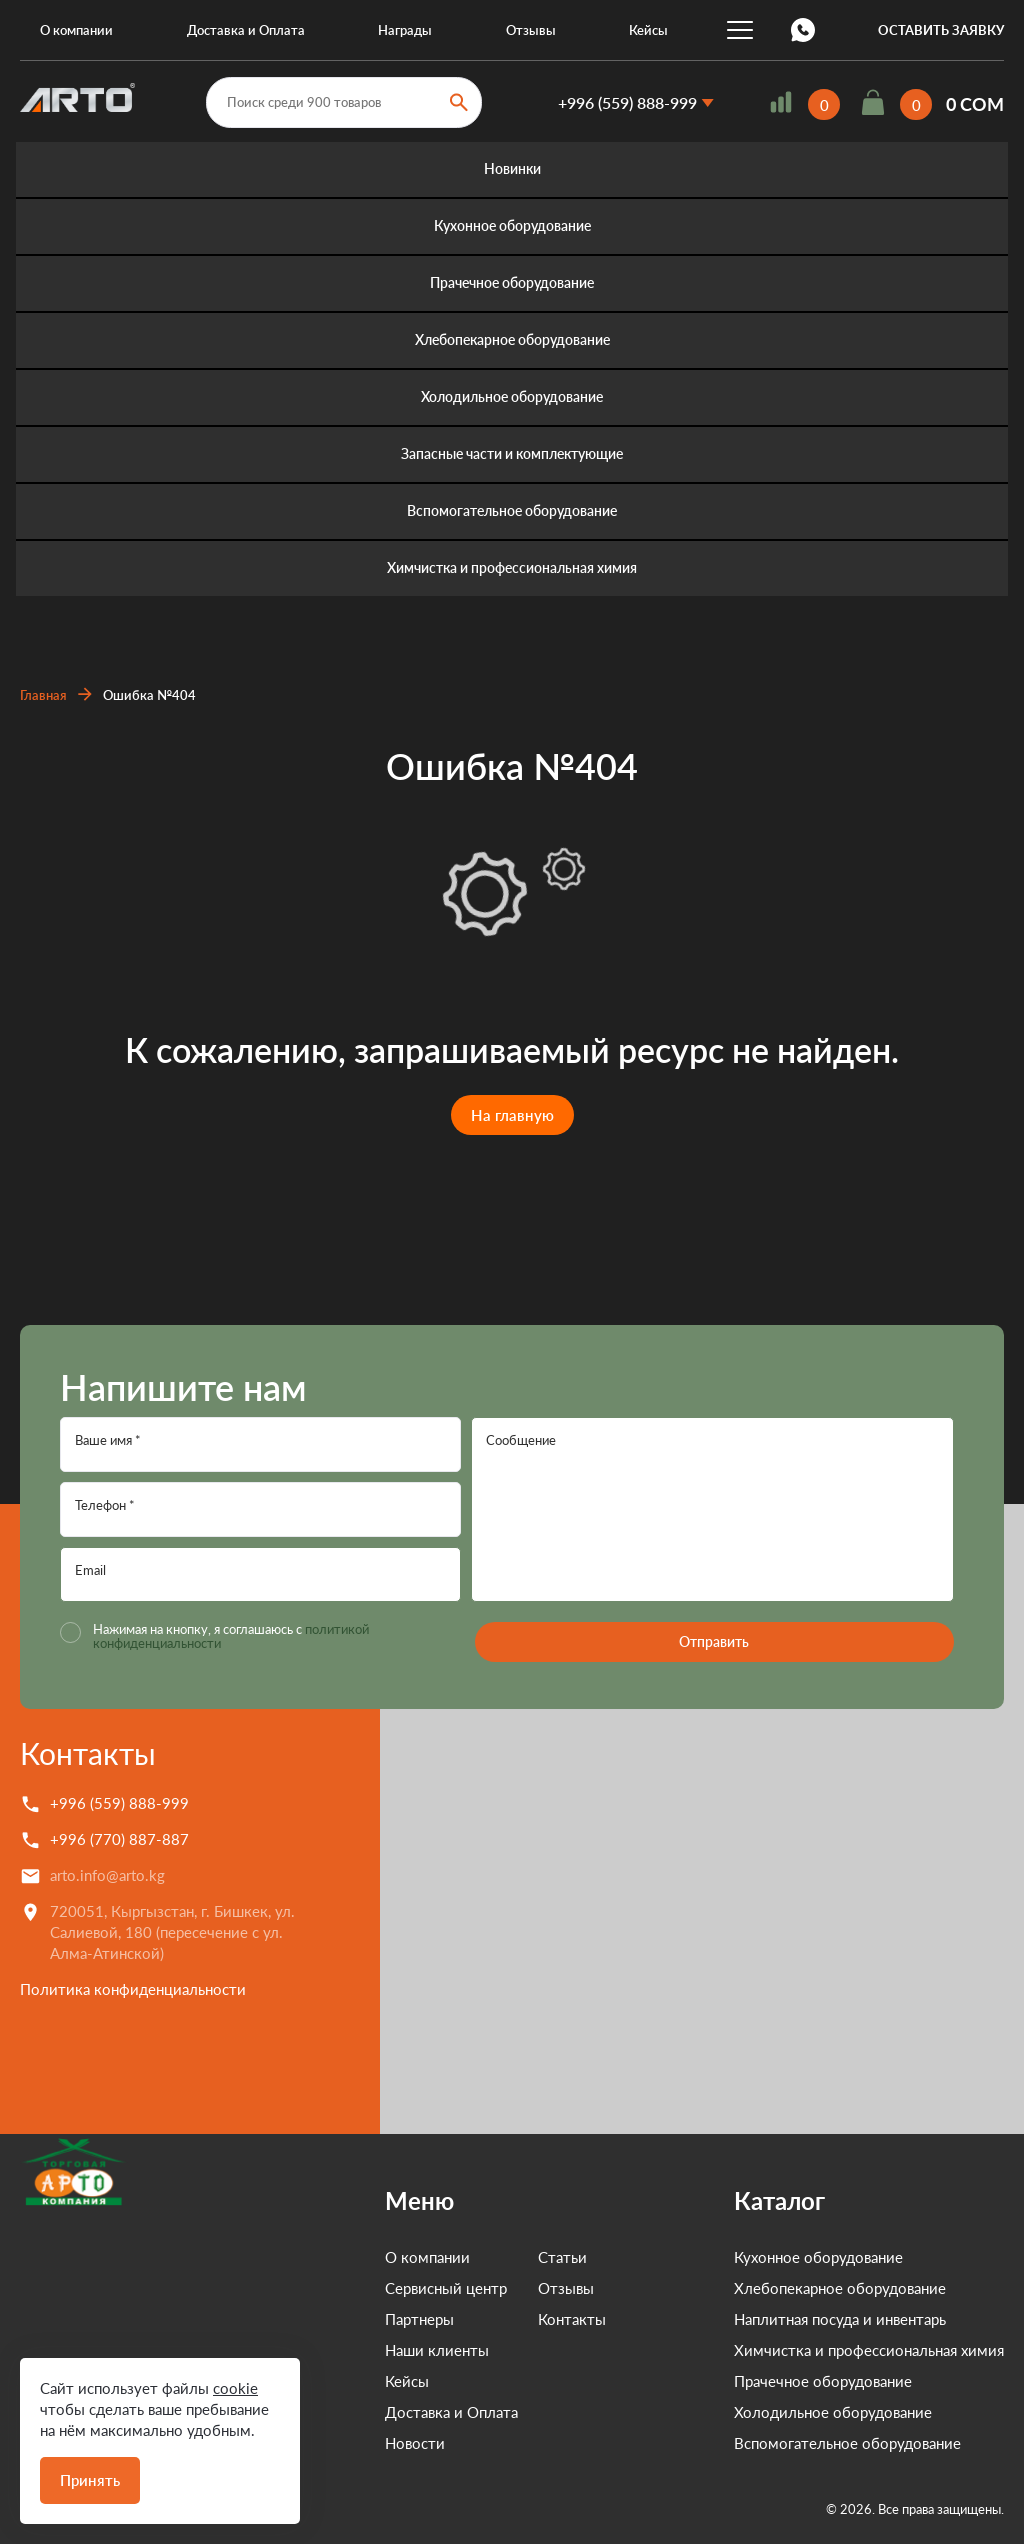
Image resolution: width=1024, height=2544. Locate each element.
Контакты (88, 1753)
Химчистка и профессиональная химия (512, 568)
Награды (405, 30)
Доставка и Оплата (246, 30)
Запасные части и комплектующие (512, 454)
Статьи (497, 2257)
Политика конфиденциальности (133, 1989)
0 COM (975, 105)
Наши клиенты (372, 2350)
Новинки (512, 169)
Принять (90, 2480)
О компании (76, 30)
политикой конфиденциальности (190, 1643)
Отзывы (531, 30)
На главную (512, 1115)
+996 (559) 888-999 (627, 102)
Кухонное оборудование (512, 226)
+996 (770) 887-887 (119, 1839)
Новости (350, 2443)
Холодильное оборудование (512, 397)
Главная (43, 695)
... (740, 30)
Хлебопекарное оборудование (512, 340)
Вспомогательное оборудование (512, 511)
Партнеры (354, 2319)
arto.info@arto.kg (107, 1875)
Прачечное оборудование (512, 283)
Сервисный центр (381, 2288)
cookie (235, 2388)
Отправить (712, 1641)
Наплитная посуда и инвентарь (840, 2319)
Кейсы (648, 30)
